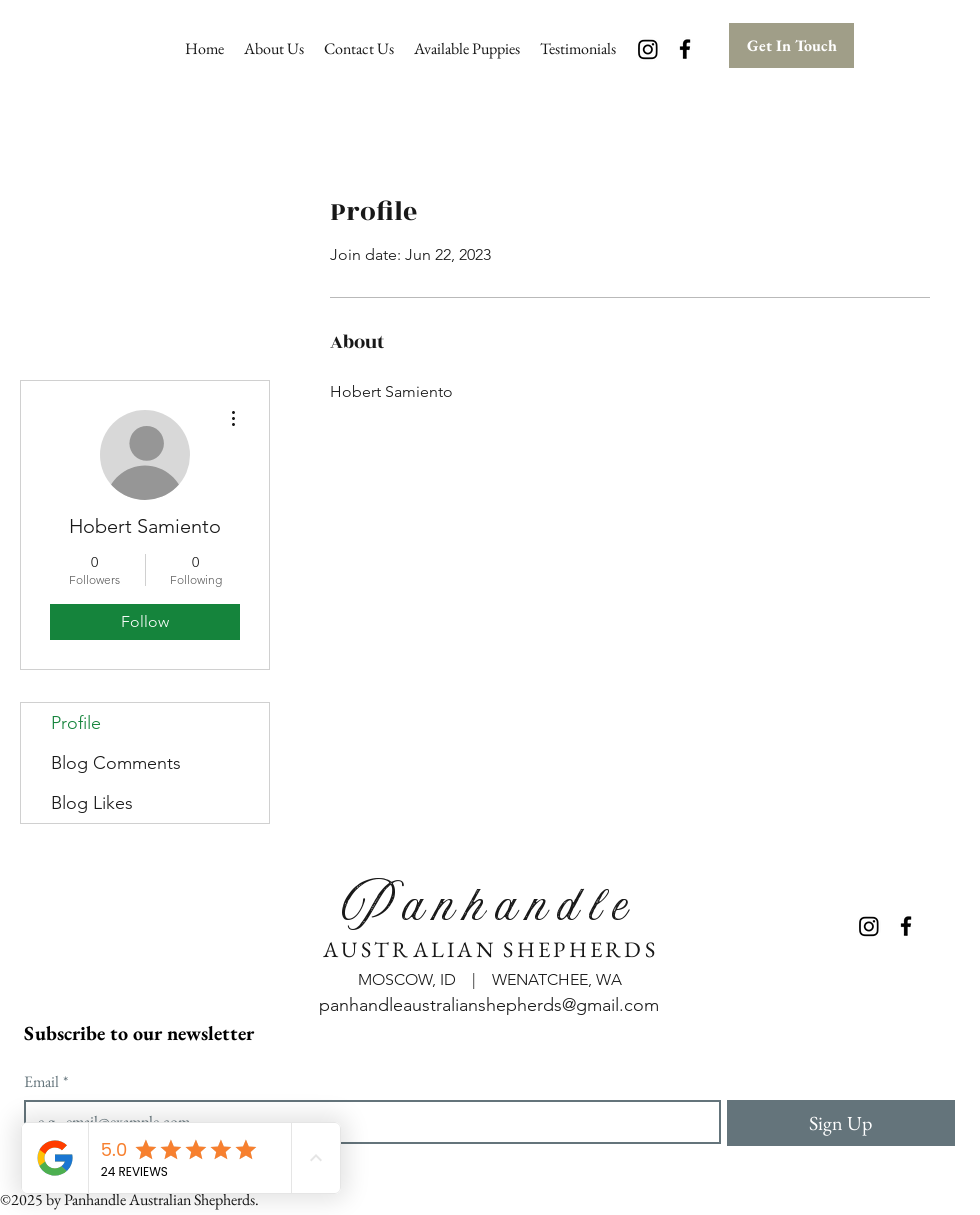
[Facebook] (685, 49)
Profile (76, 723)
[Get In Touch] (791, 45)
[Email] (366, 1122)
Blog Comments (116, 763)
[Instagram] (648, 49)
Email (46, 1082)
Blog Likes (92, 803)
